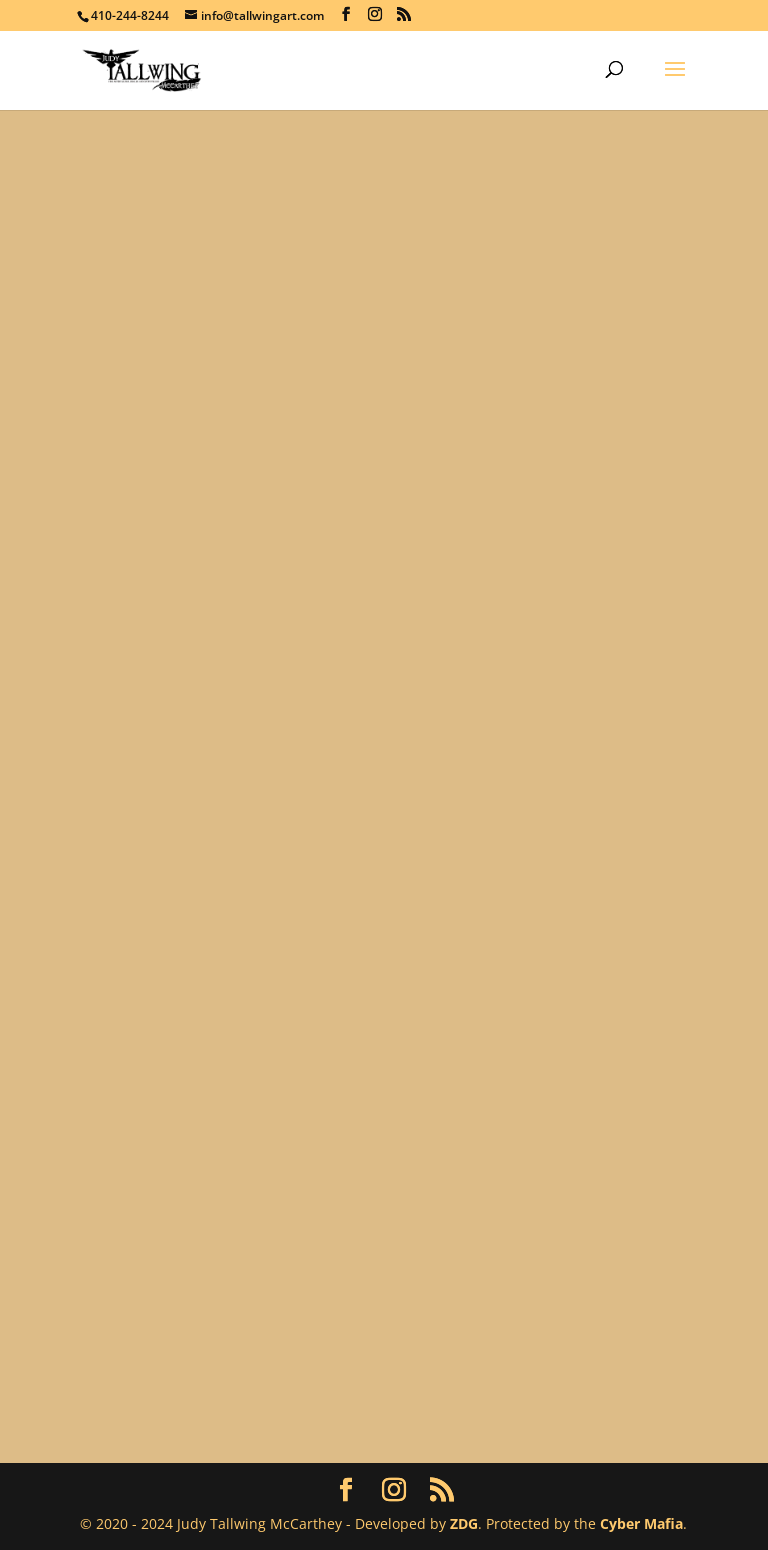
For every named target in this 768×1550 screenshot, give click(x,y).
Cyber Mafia (641, 1523)
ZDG (464, 1523)
